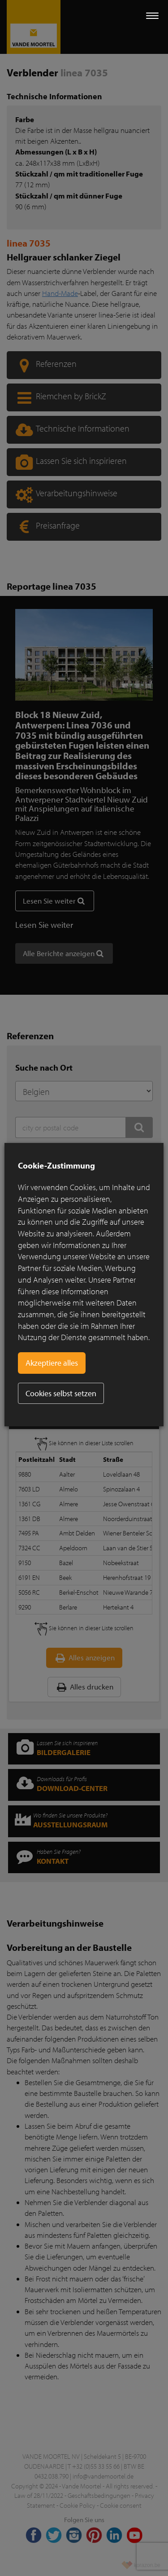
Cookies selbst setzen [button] (61, 1393)
